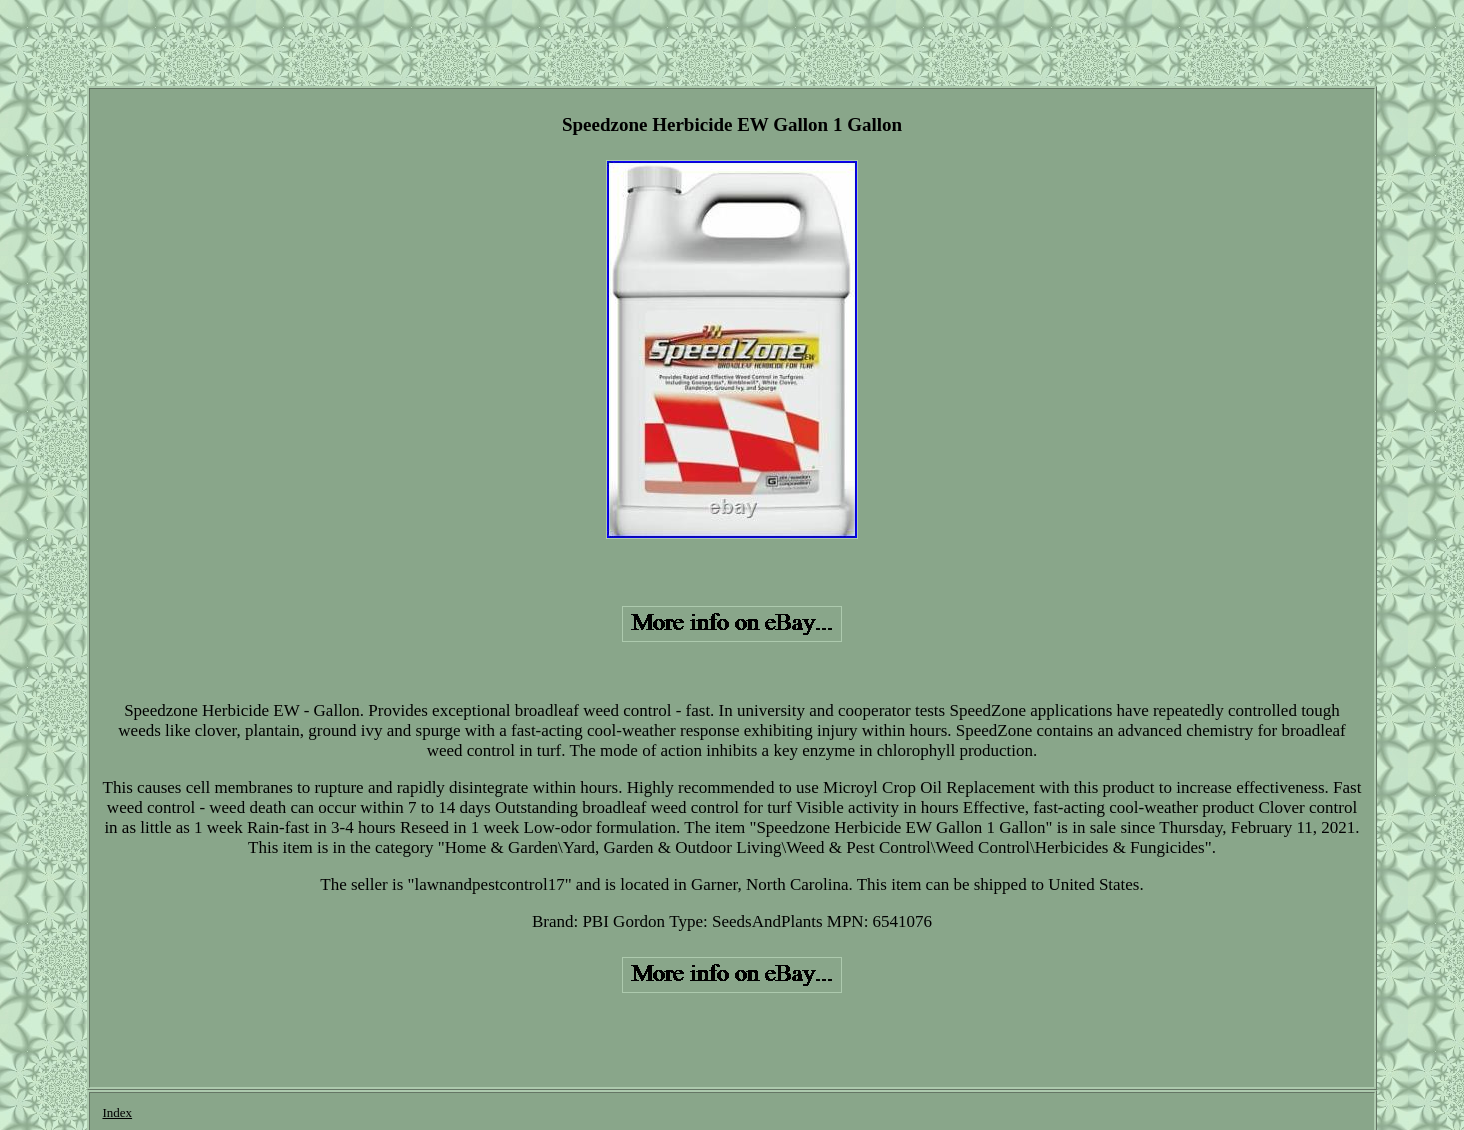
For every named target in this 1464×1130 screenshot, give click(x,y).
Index (117, 1112)
